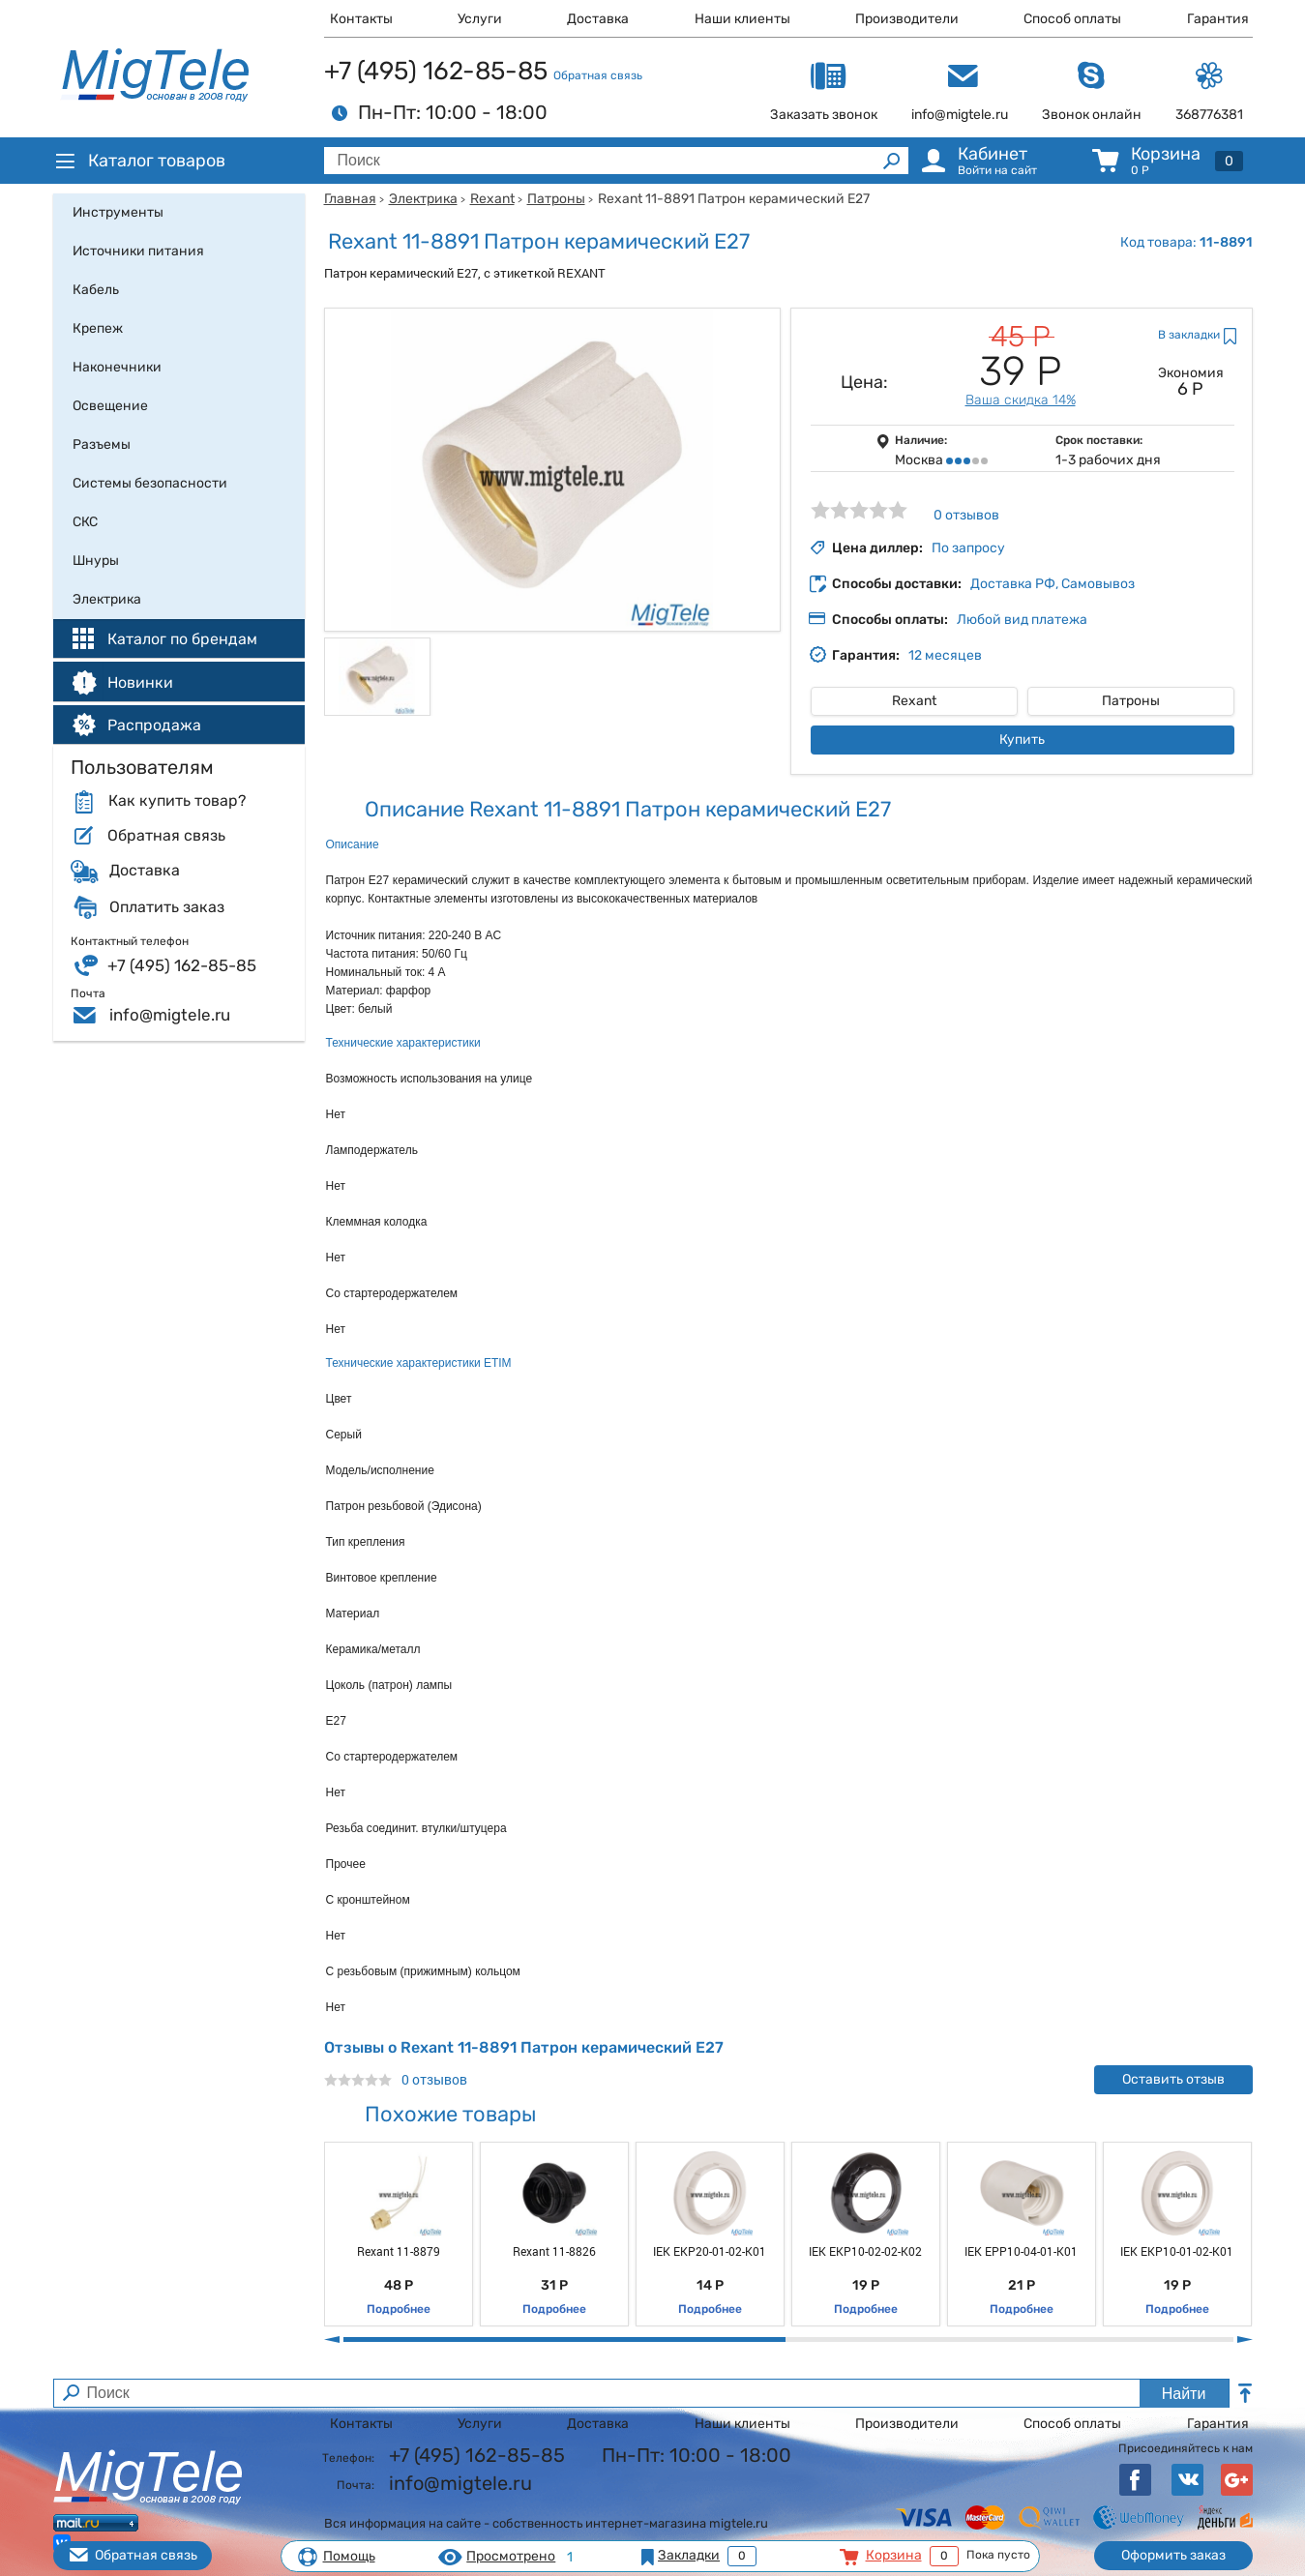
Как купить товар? (177, 801)
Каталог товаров (139, 160)
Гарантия (1218, 19)
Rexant (492, 199)
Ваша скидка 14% (1020, 400)
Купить (1022, 739)
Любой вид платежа (1022, 619)
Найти (1184, 2393)
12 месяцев (945, 655)
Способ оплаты (1072, 19)
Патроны (556, 199)
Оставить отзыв (1173, 2079)
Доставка (598, 19)
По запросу (968, 548)
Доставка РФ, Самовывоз (1052, 584)
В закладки (1189, 334)
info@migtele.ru (169, 1014)
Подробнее (398, 2309)
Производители (907, 19)
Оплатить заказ (166, 907)
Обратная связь (597, 75)
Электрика (423, 199)
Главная (350, 199)
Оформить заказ (1173, 2555)
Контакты (361, 19)
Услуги (480, 19)
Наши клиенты (742, 19)
